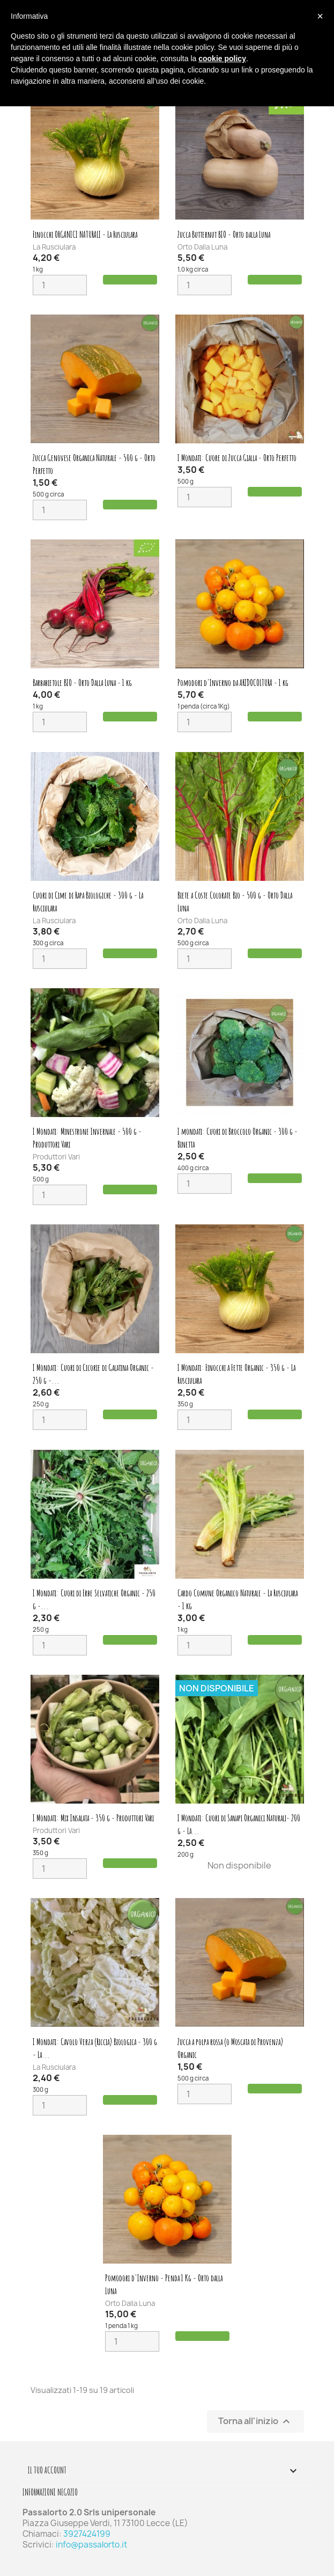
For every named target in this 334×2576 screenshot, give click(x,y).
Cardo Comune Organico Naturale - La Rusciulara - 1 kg (237, 1599)
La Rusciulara (54, 247)
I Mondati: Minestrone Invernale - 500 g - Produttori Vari (87, 1138)
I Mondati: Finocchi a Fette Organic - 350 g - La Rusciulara (236, 1374)
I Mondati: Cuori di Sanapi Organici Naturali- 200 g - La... (238, 1824)
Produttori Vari (56, 1157)
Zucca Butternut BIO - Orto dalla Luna (223, 234)
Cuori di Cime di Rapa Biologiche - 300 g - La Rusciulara (88, 902)
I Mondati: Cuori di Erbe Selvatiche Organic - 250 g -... (94, 1599)
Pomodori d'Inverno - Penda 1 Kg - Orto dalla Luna (163, 2284)
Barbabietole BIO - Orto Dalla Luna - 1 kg (82, 682)
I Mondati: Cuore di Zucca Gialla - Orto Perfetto (236, 458)
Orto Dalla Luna (202, 247)
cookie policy (222, 58)
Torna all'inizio (255, 2421)
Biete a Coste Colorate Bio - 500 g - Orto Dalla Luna (234, 902)
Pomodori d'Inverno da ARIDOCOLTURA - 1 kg (232, 682)
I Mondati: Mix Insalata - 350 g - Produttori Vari (93, 1818)
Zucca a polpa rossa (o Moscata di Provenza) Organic (230, 2048)
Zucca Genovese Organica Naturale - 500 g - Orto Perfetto (94, 464)
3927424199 (86, 2533)
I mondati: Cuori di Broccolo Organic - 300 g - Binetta (237, 1138)
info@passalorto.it (91, 2544)
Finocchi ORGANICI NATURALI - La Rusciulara (85, 234)
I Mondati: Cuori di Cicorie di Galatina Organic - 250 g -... (93, 1374)
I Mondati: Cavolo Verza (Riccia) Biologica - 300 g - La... (95, 2048)
